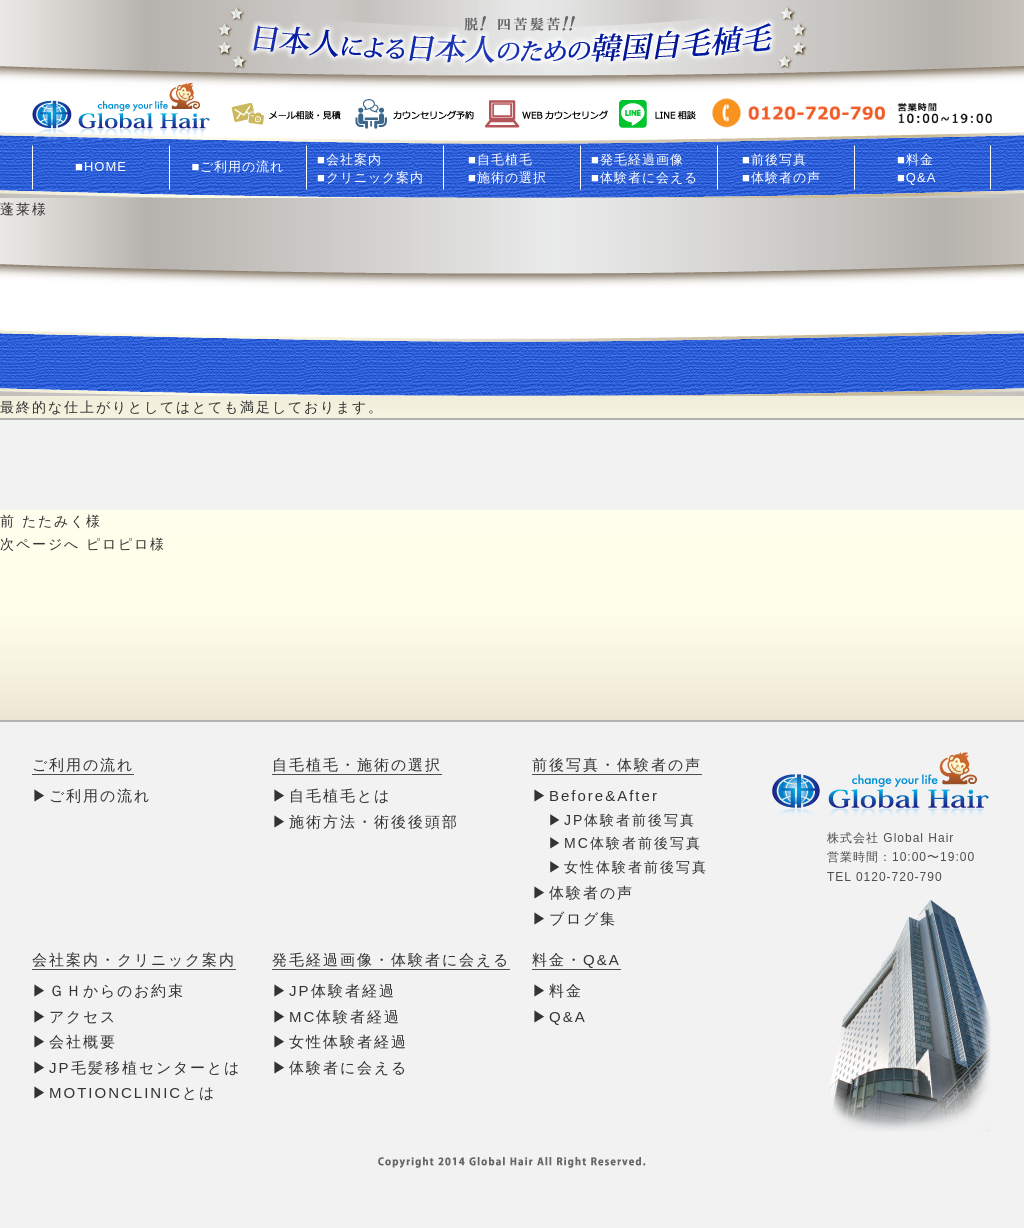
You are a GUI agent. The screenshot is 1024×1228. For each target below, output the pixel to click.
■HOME (101, 166)
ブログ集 (583, 918)
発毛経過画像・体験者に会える (391, 959)
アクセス (83, 1016)
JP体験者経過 (342, 990)
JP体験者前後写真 (630, 820)
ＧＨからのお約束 (117, 990)
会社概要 (83, 1041)
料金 (566, 990)
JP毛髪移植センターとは (145, 1067)
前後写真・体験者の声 (617, 764)
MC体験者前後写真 (633, 843)
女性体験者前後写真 (636, 867)
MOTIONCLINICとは (132, 1092)
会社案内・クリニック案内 (134, 959)
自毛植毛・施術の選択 (357, 764)
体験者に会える (348, 1067)
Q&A (568, 1016)
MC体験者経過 (345, 1016)
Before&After (604, 795)
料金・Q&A (576, 959)
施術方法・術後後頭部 (374, 821)
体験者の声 (591, 892)
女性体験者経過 (348, 1041)
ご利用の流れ (83, 764)
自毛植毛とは (340, 795)
